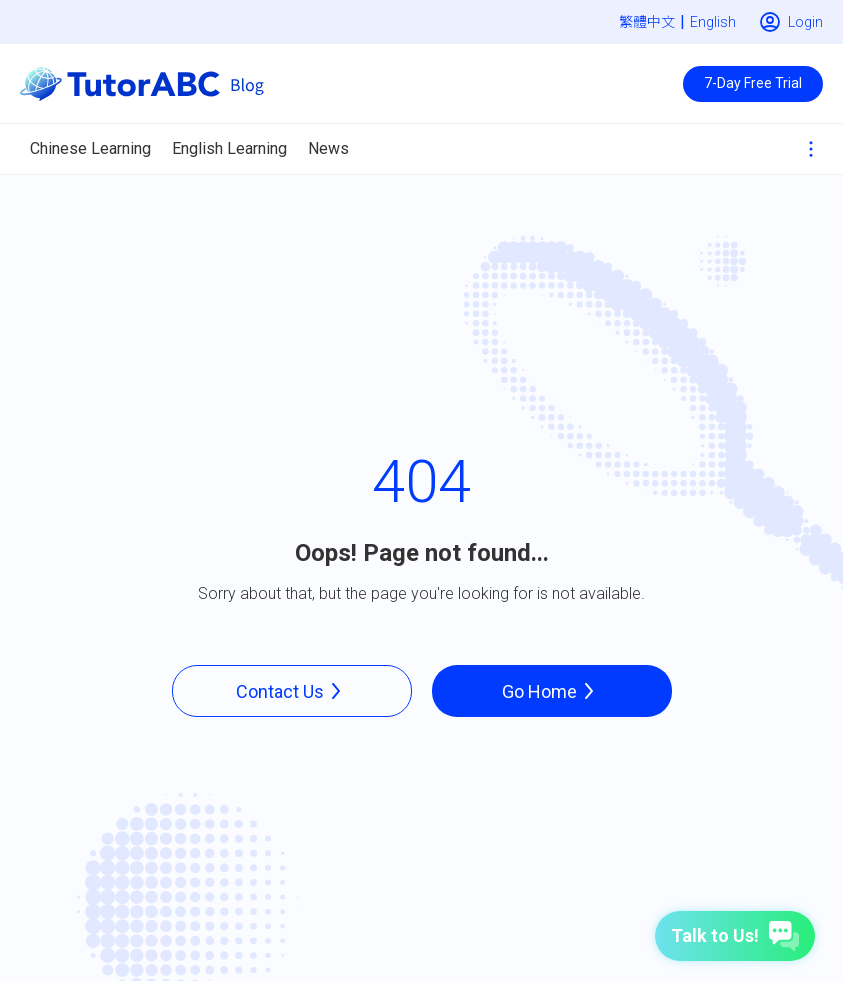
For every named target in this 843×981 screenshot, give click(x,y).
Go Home (551, 691)
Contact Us (292, 691)
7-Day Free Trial (753, 83)
